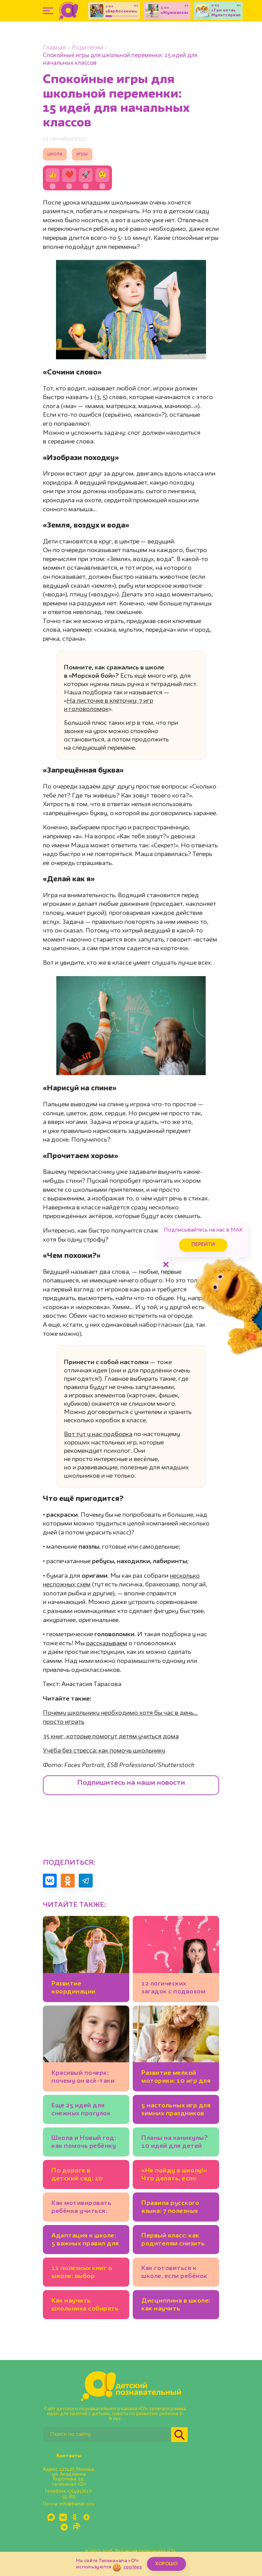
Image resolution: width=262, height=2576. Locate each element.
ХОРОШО (166, 2564)
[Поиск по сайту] (107, 2434)
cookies (132, 2567)
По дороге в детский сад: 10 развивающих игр (80, 2175)
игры (82, 154)
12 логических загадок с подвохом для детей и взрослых (173, 1989)
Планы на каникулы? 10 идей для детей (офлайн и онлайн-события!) (174, 2143)
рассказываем (106, 1643)
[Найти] (179, 2434)
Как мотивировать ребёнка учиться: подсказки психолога (86, 2208)
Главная (54, 48)
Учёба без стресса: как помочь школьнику (104, 1751)
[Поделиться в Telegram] (86, 1881)
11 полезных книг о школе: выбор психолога (82, 2273)
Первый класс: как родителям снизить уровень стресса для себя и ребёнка (174, 2241)
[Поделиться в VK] (50, 1881)
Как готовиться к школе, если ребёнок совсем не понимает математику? (174, 2273)
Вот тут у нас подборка (98, 1434)
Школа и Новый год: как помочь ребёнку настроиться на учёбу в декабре (84, 2143)
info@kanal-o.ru (77, 2504)
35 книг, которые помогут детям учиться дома (111, 1736)
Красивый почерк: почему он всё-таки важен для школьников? (83, 2078)
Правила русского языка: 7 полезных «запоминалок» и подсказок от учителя (170, 2208)
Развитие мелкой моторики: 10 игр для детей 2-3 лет (175, 2078)
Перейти (203, 1245)
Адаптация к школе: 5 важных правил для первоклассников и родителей (85, 2241)
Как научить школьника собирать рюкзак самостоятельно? (85, 2306)
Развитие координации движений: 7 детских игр (85, 1989)
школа (54, 154)
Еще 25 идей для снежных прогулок (81, 2109)
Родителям (87, 48)
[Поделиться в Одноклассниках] (68, 1881)
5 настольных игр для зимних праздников (175, 2109)
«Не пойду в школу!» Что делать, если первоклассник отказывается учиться (174, 2175)
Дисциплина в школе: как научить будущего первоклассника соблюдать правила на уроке (175, 2306)
